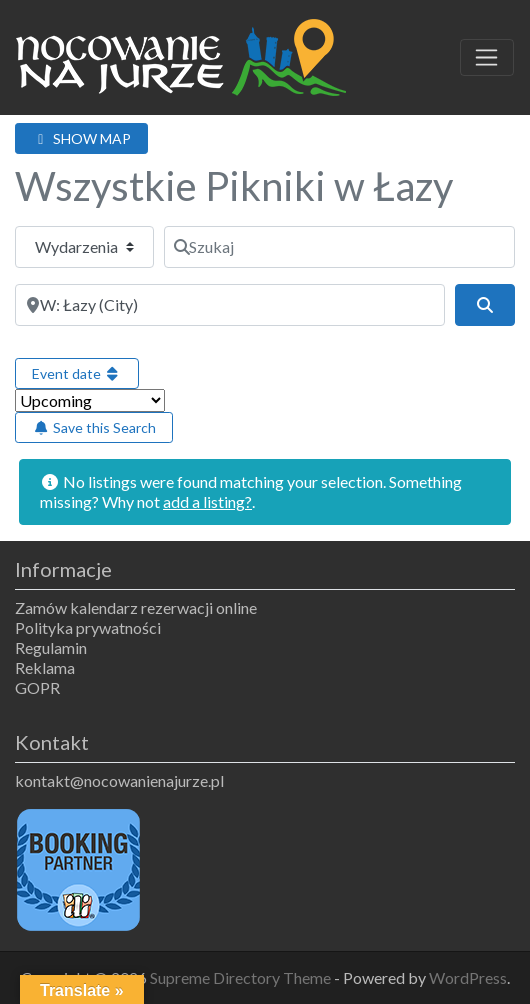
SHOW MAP (81, 138)
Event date (77, 373)
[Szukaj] (339, 247)
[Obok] (230, 305)
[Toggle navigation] (487, 58)
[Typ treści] (84, 247)
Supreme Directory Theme (242, 977)
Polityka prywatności (88, 627)
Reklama (45, 667)
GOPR (37, 687)
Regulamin (51, 647)
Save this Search (94, 427)
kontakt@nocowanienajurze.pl (119, 780)
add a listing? (207, 501)
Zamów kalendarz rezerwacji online (136, 607)
